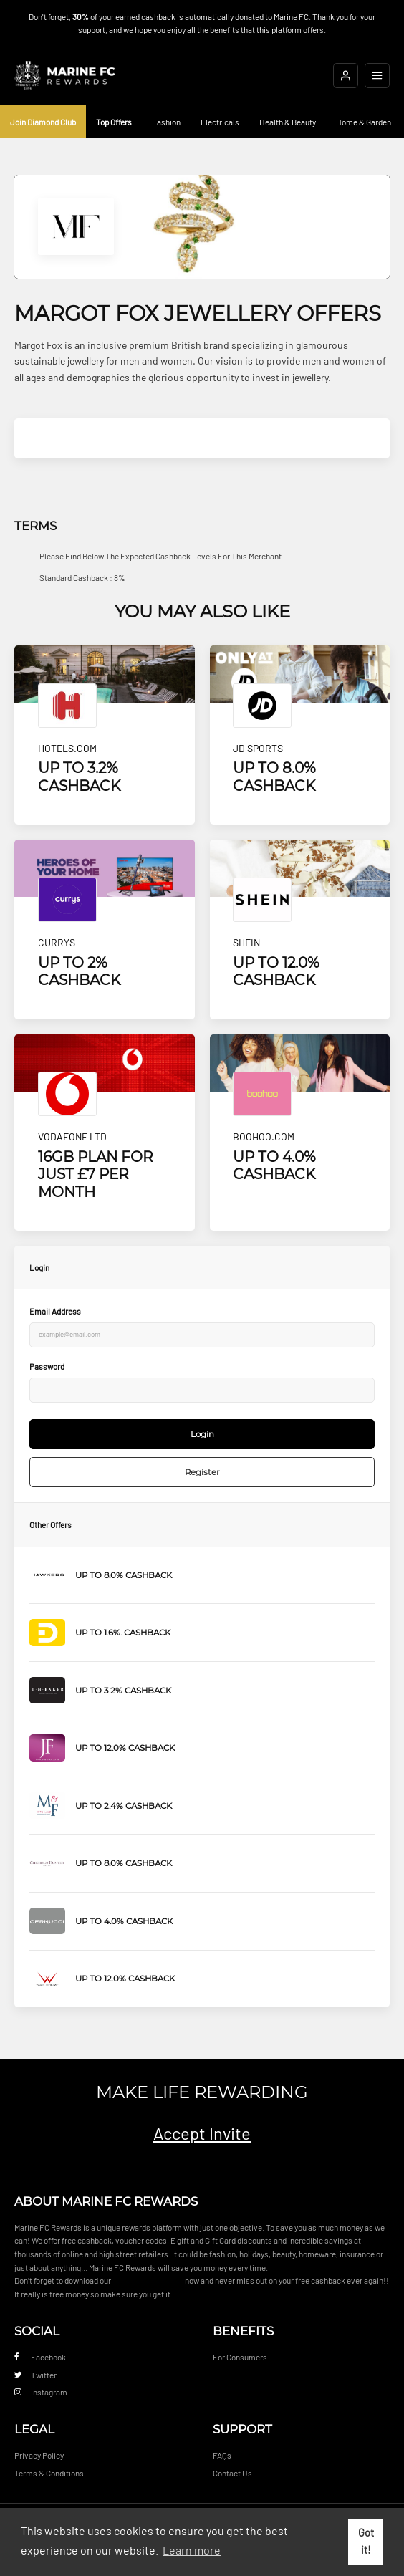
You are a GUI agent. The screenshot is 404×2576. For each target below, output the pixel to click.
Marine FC (291, 16)
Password (46, 1366)
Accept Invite (202, 2133)
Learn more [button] (192, 2550)
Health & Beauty (287, 122)
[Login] (345, 75)
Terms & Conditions (49, 2473)
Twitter (35, 2375)
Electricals (220, 122)
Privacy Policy (39, 2455)
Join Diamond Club (43, 122)
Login (202, 1434)
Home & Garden (363, 122)
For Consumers (240, 2357)
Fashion (166, 122)
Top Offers (114, 122)
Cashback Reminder (147, 2280)
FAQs (222, 2455)
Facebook (40, 2357)
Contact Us (232, 2473)
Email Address (55, 1311)
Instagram (40, 2392)
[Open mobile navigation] (377, 75)
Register (202, 1472)
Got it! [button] (366, 2541)
